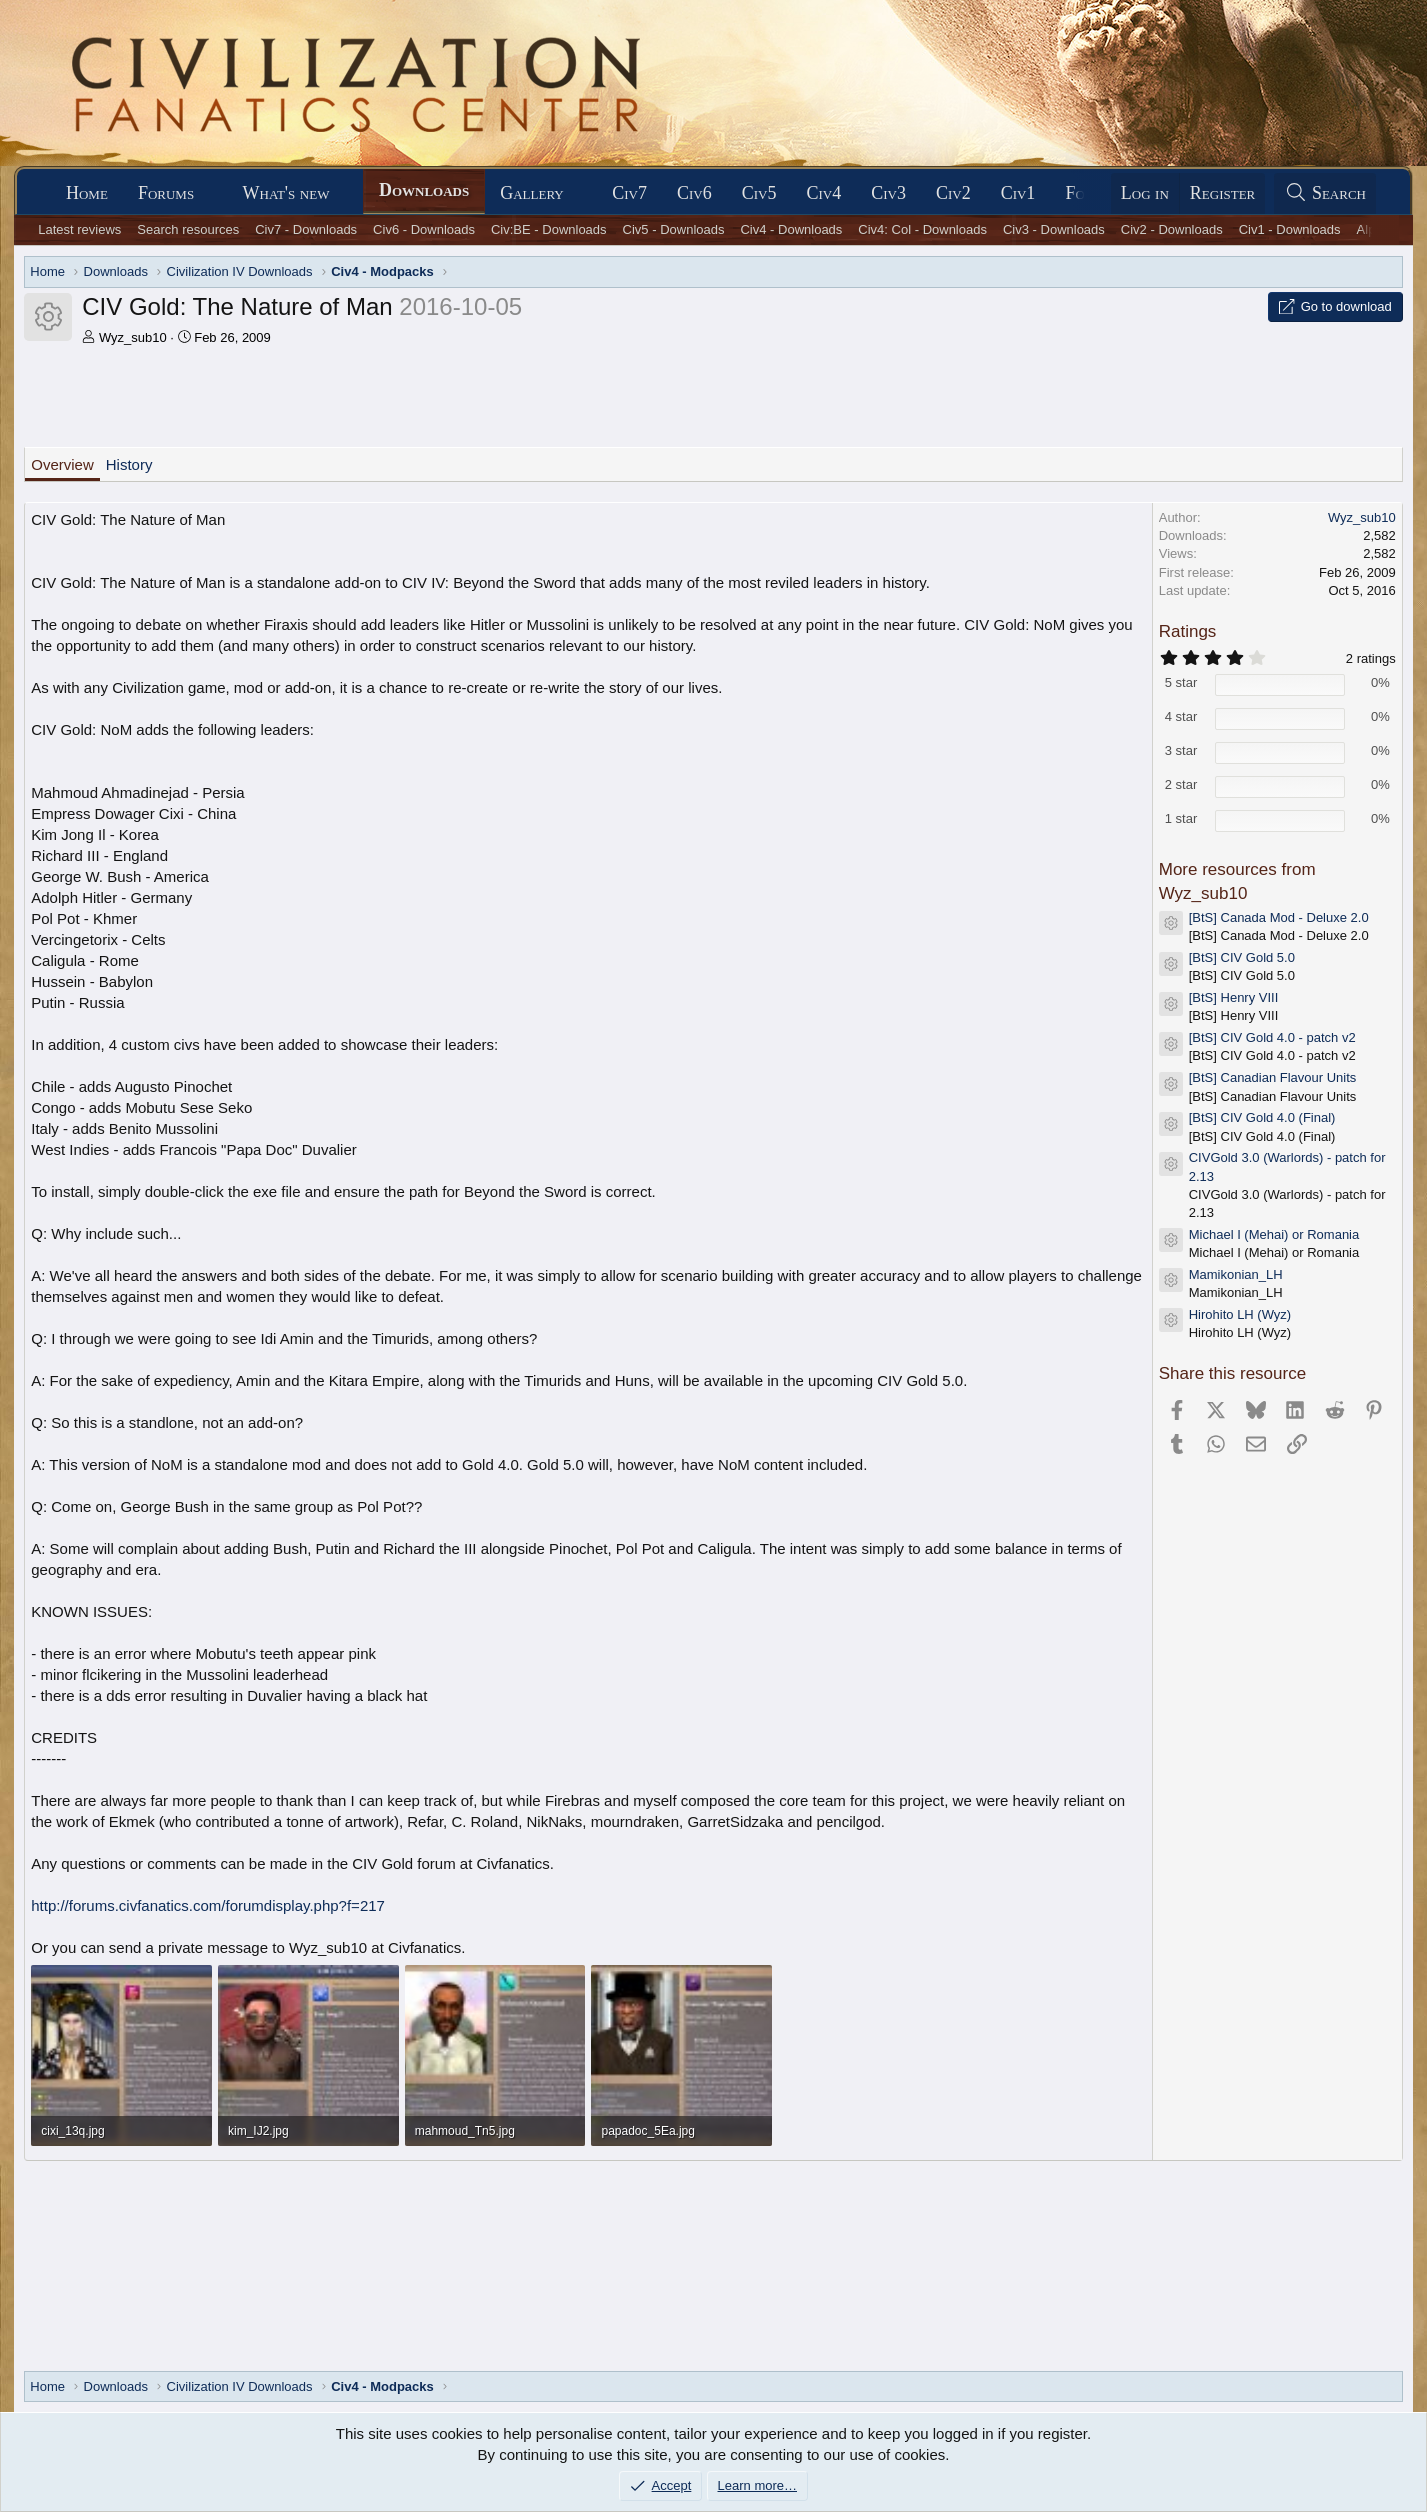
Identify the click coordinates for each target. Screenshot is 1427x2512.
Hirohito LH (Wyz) (1240, 1314)
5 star (1181, 682)
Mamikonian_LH (1236, 1274)
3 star (1181, 750)
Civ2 (953, 193)
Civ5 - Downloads (674, 229)
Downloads (424, 190)
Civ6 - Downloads (424, 229)
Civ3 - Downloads (1054, 229)
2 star (1181, 784)
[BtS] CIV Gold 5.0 (1242, 957)
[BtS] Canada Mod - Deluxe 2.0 (1279, 917)
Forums (166, 193)
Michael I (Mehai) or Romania (1274, 1234)
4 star (1181, 716)
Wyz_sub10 (133, 337)
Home (87, 193)
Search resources (188, 229)
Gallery (532, 193)
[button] (212, 193)
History (129, 464)
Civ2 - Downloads (1172, 229)
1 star (1181, 818)
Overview (62, 464)
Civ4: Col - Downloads (922, 229)
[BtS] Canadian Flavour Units (1273, 1077)
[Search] (1325, 193)
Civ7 (629, 193)
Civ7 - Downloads (306, 229)
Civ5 (759, 193)
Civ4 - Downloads (791, 229)
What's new (286, 193)
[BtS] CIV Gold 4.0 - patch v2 (1272, 1037)
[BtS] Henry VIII (1234, 997)
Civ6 (694, 193)
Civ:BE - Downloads (549, 229)
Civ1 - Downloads (1290, 229)
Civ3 (888, 193)
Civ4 (823, 193)
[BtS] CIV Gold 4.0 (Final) (1262, 1117)
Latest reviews (79, 229)
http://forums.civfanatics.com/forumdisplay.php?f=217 (208, 1905)
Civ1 (1018, 193)
